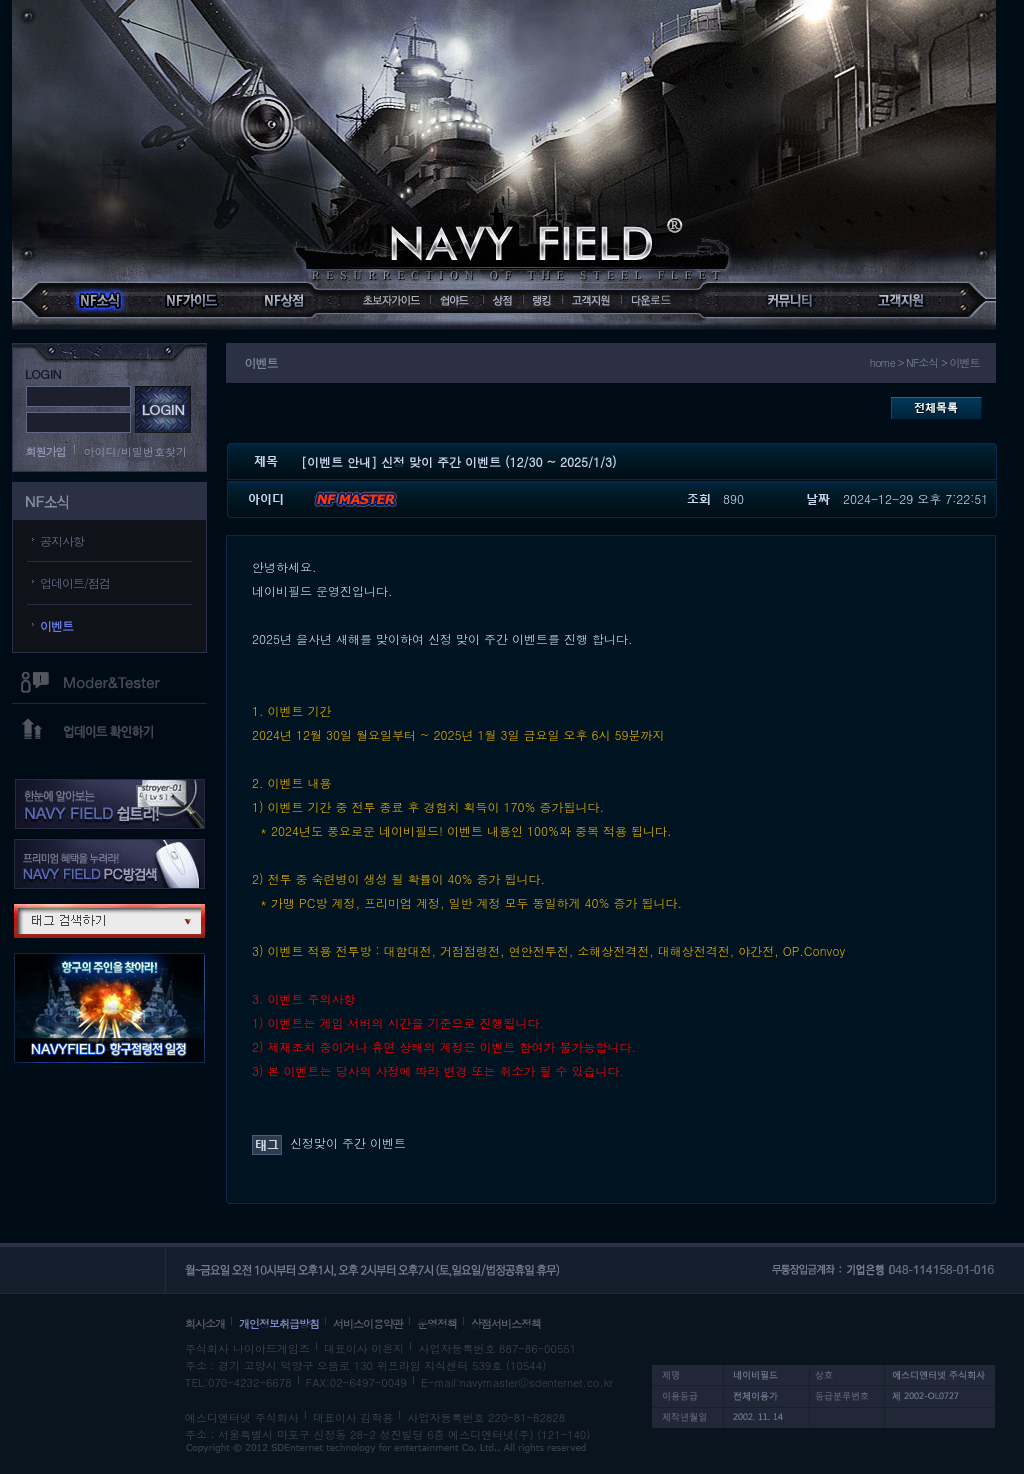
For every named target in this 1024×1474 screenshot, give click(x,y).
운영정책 (437, 1323)
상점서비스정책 (506, 1323)
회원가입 (46, 451)
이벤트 (56, 625)
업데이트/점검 (75, 582)
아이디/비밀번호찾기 (136, 451)
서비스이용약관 (368, 1323)
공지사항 (62, 540)
